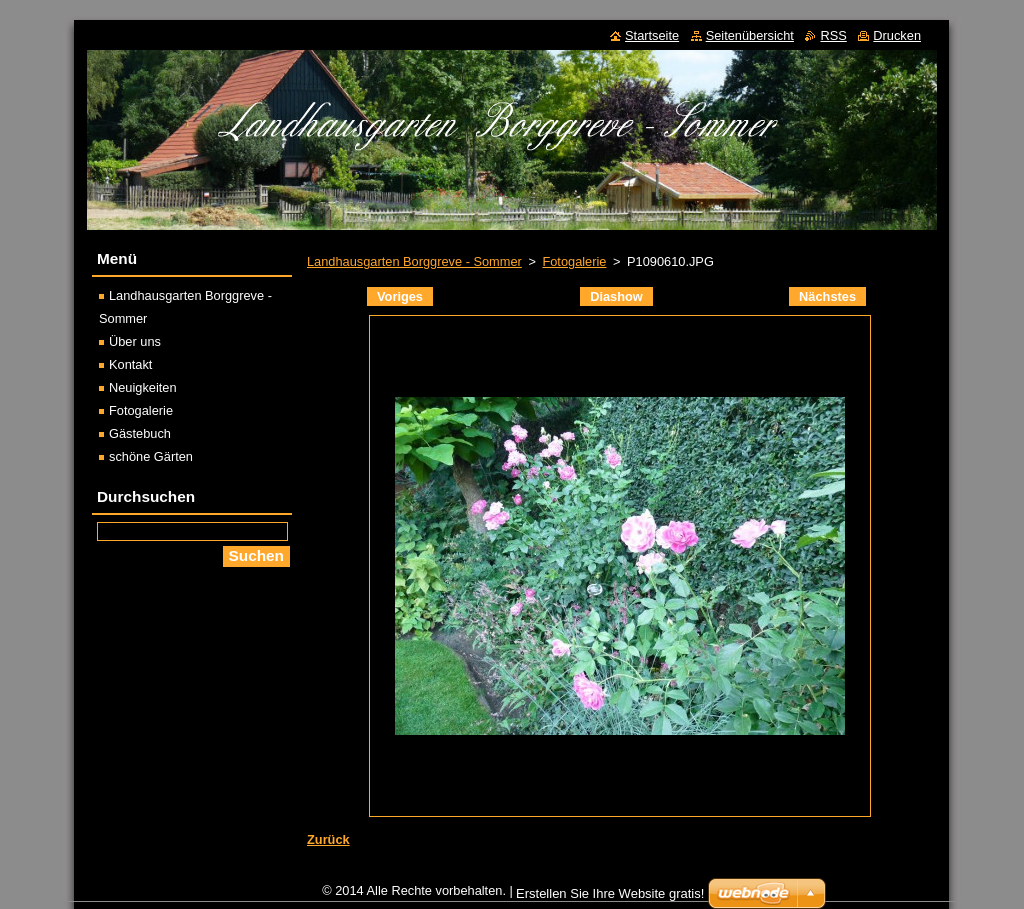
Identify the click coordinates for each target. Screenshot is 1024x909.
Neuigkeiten (143, 387)
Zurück (328, 839)
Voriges (400, 296)
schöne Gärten (151, 456)
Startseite (652, 35)
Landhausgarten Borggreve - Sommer (414, 261)
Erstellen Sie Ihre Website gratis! (610, 893)
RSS (833, 35)
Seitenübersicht (750, 35)
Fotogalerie (574, 261)
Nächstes (827, 296)
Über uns (135, 341)
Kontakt (130, 364)
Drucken (897, 35)
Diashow (616, 296)
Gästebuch (140, 433)
